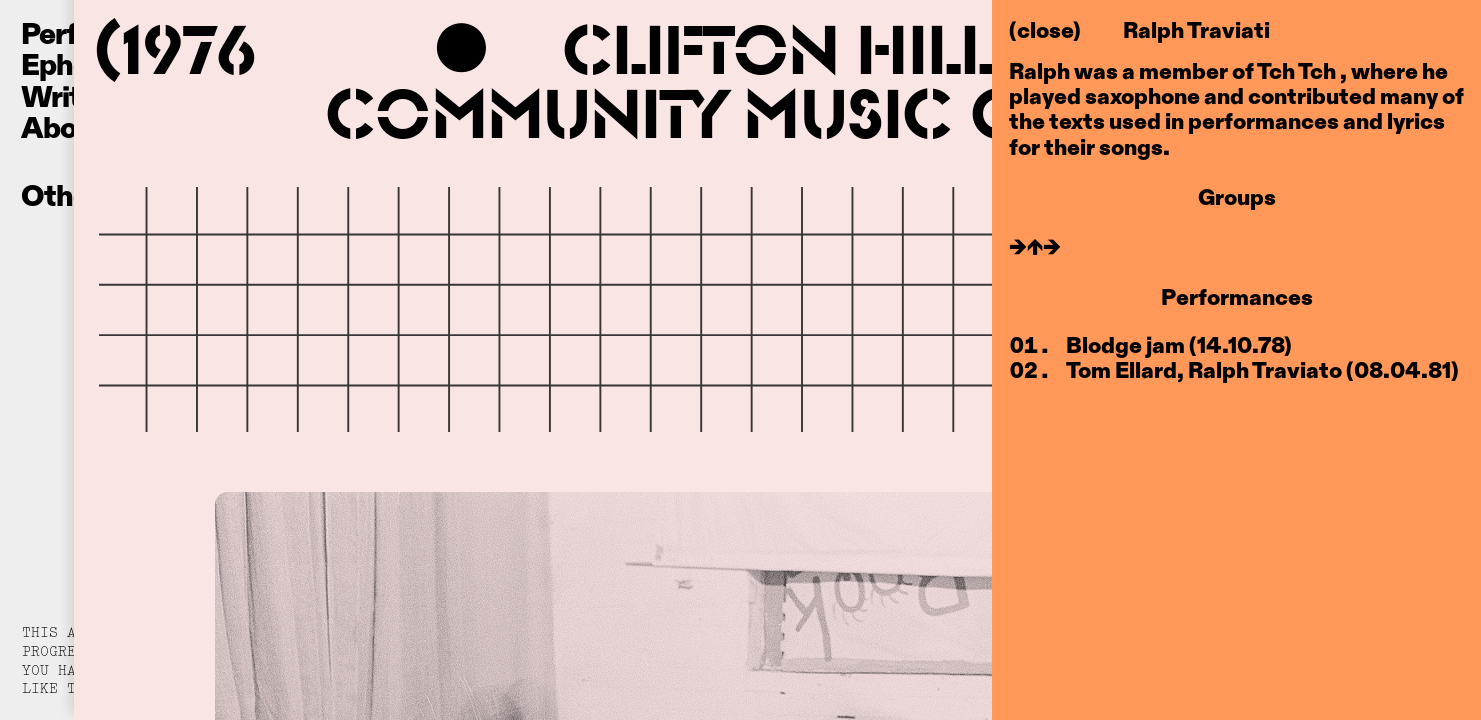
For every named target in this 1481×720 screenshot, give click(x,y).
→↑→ (1035, 246)
